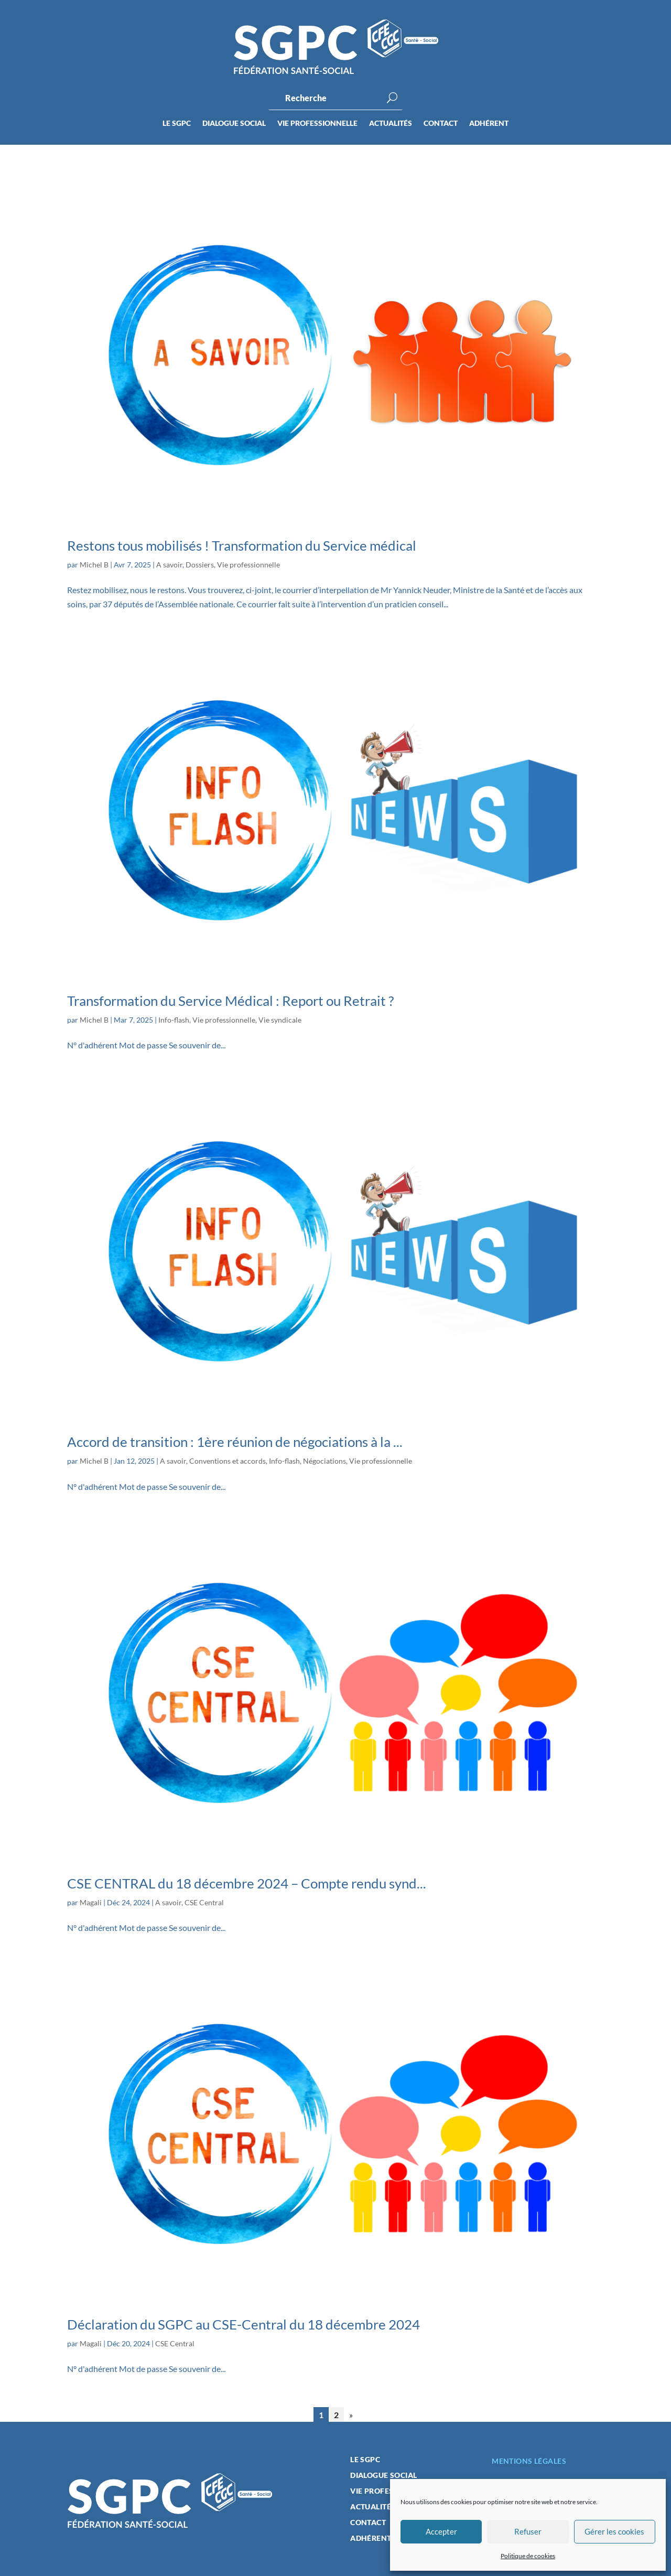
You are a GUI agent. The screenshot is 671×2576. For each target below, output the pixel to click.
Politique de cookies (528, 2556)
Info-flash (173, 1019)
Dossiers (200, 564)
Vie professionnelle (317, 123)
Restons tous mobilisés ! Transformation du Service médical (241, 545)
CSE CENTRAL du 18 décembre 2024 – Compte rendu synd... (246, 1883)
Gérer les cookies (614, 2531)
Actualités (390, 123)
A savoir (169, 564)
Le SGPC (177, 123)
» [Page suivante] (351, 2415)
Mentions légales (529, 2460)
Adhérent (488, 123)
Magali (91, 1902)
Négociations (324, 1460)
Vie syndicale (279, 1019)
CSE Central (204, 1902)
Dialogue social (234, 123)
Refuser (528, 2531)
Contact (441, 123)
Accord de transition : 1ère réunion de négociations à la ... (235, 1441)
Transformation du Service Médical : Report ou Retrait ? (230, 1000)
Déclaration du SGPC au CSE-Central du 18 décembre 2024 (243, 2324)
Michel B (94, 564)
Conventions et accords (227, 1460)
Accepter (441, 2531)
